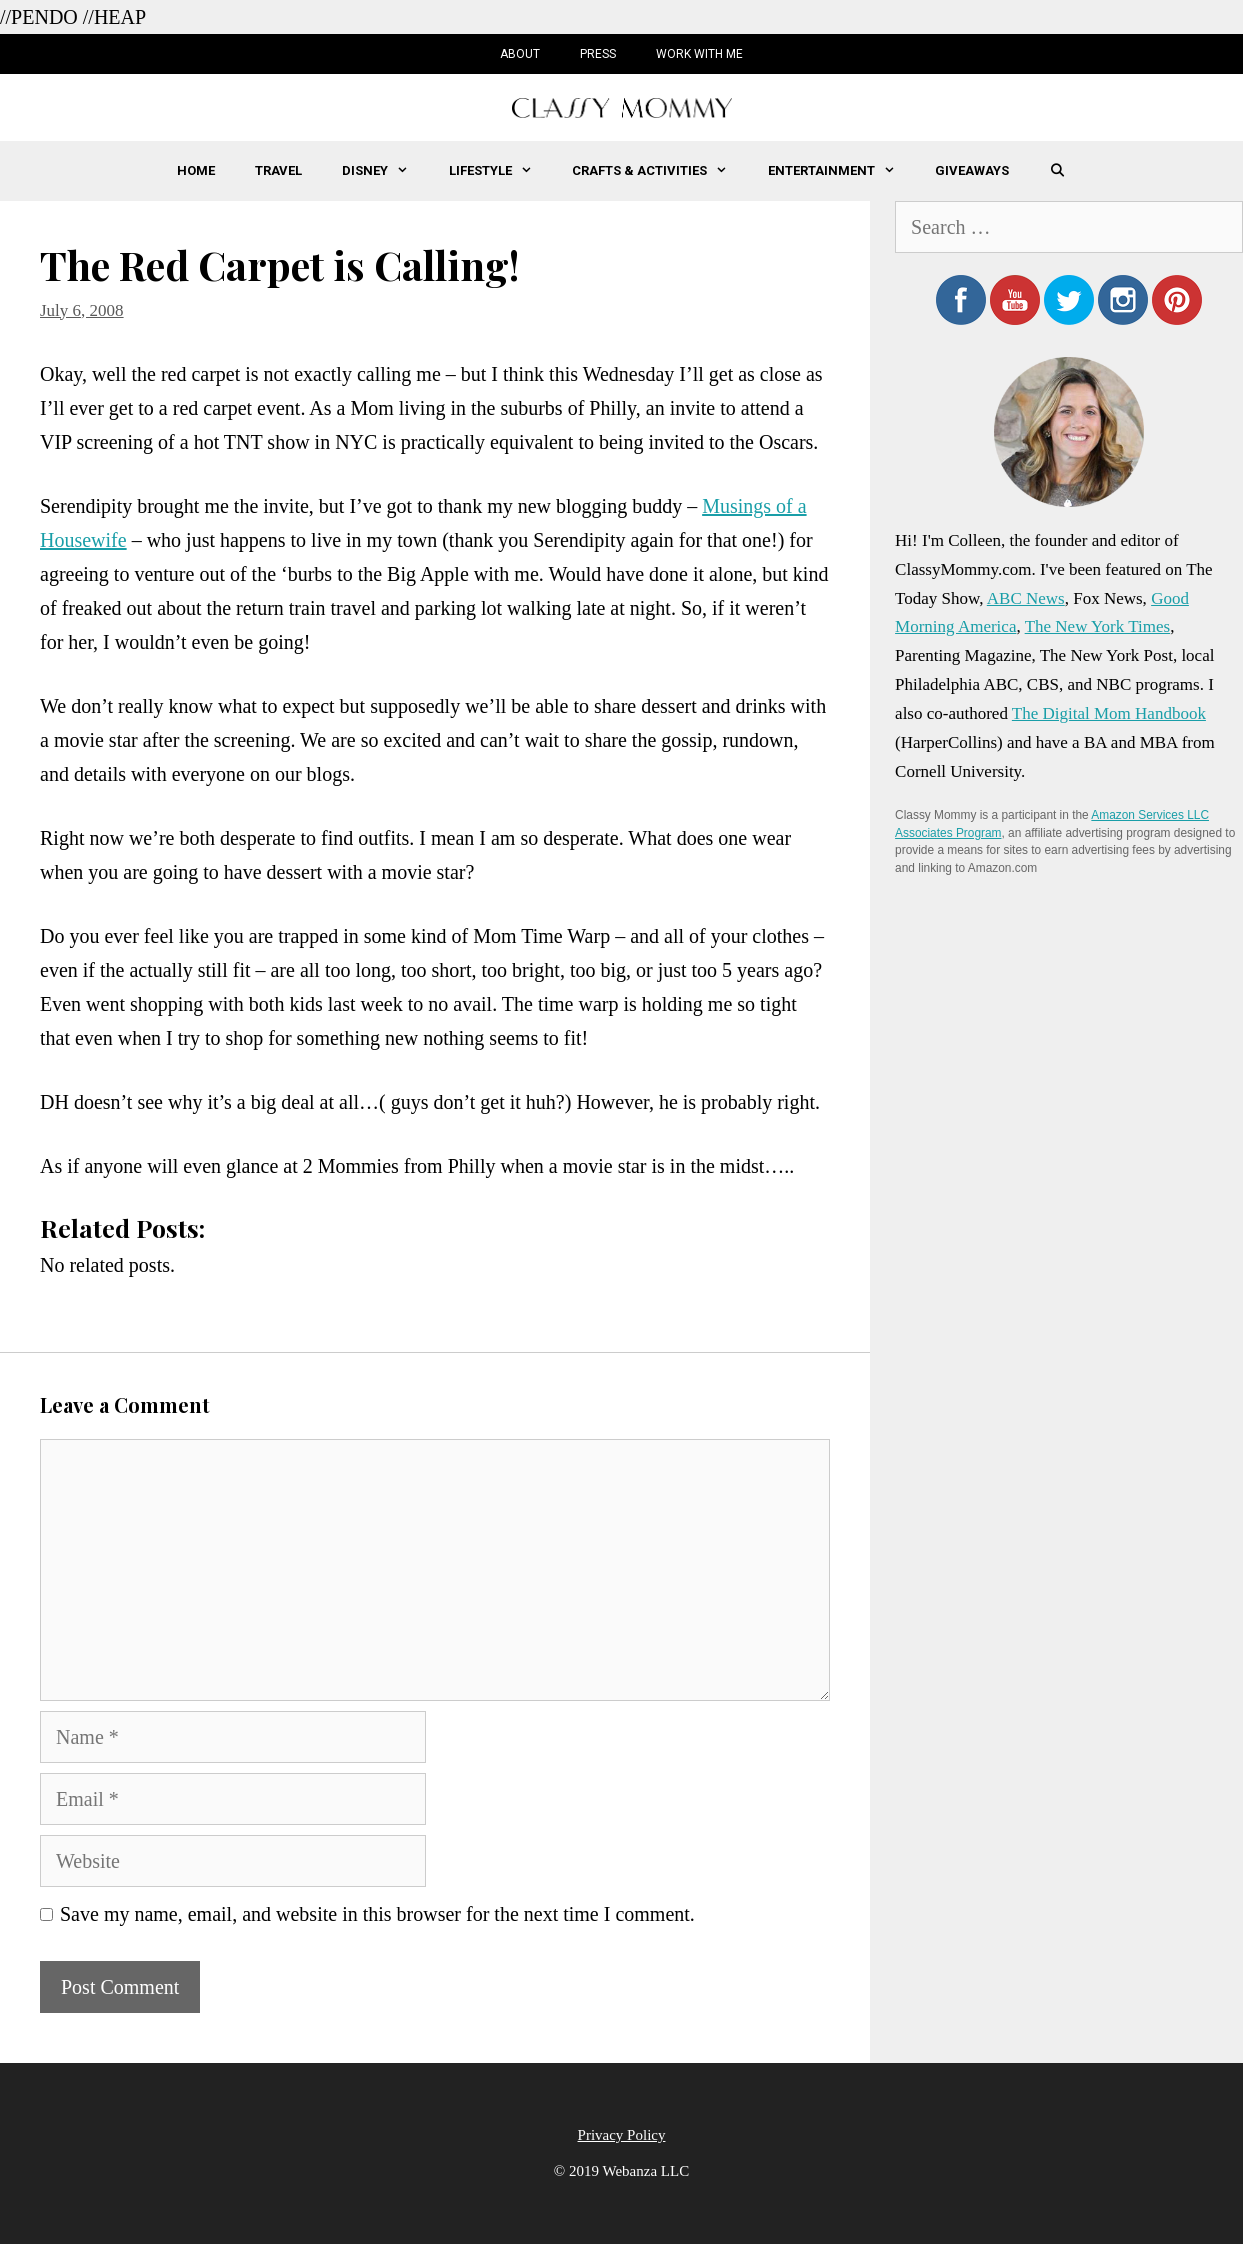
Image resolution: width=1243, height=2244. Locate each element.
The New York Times (1097, 626)
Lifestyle (500, 171)
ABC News (1026, 598)
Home (196, 170)
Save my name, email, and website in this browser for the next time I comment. (377, 1914)
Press (598, 54)
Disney (385, 171)
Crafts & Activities (659, 171)
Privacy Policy (622, 2135)
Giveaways (972, 170)
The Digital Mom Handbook (1109, 713)
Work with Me (699, 54)
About (520, 54)
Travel (278, 170)
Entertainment (841, 171)
